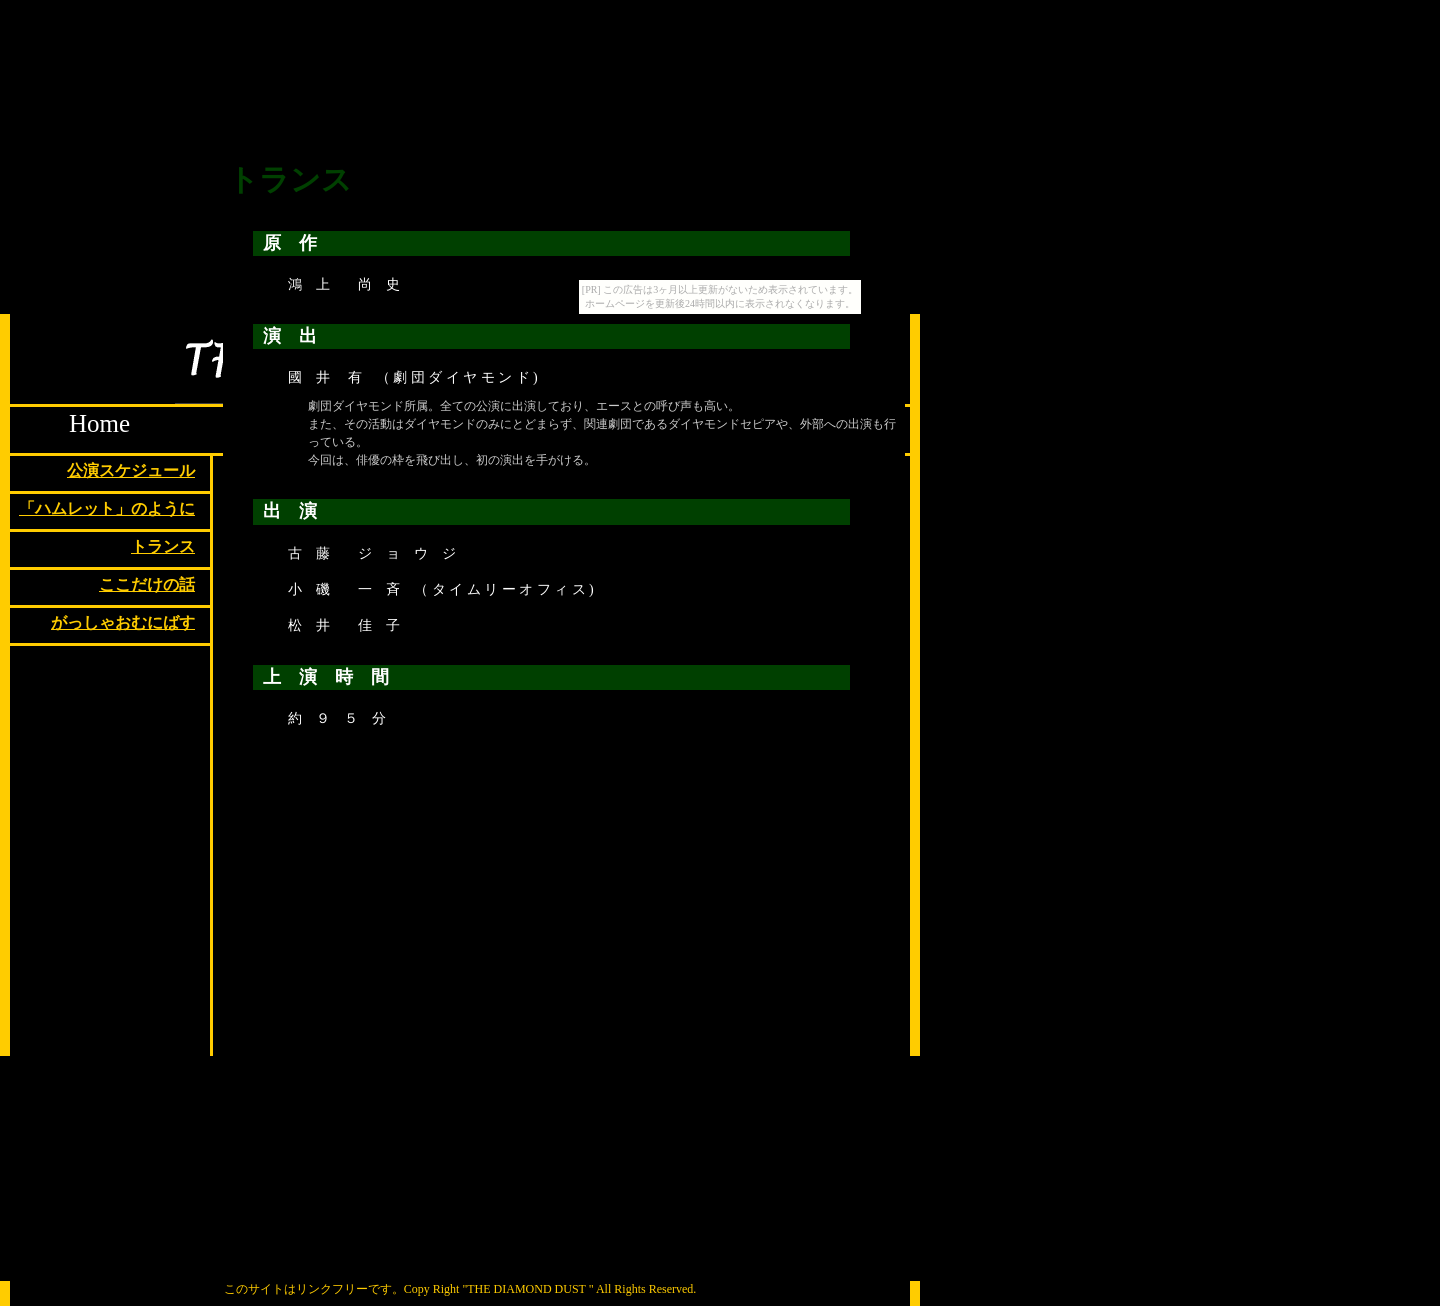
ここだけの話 (147, 584)
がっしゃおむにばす (123, 622)
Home (99, 423)
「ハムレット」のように (107, 508)
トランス (163, 546)
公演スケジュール (131, 470)
